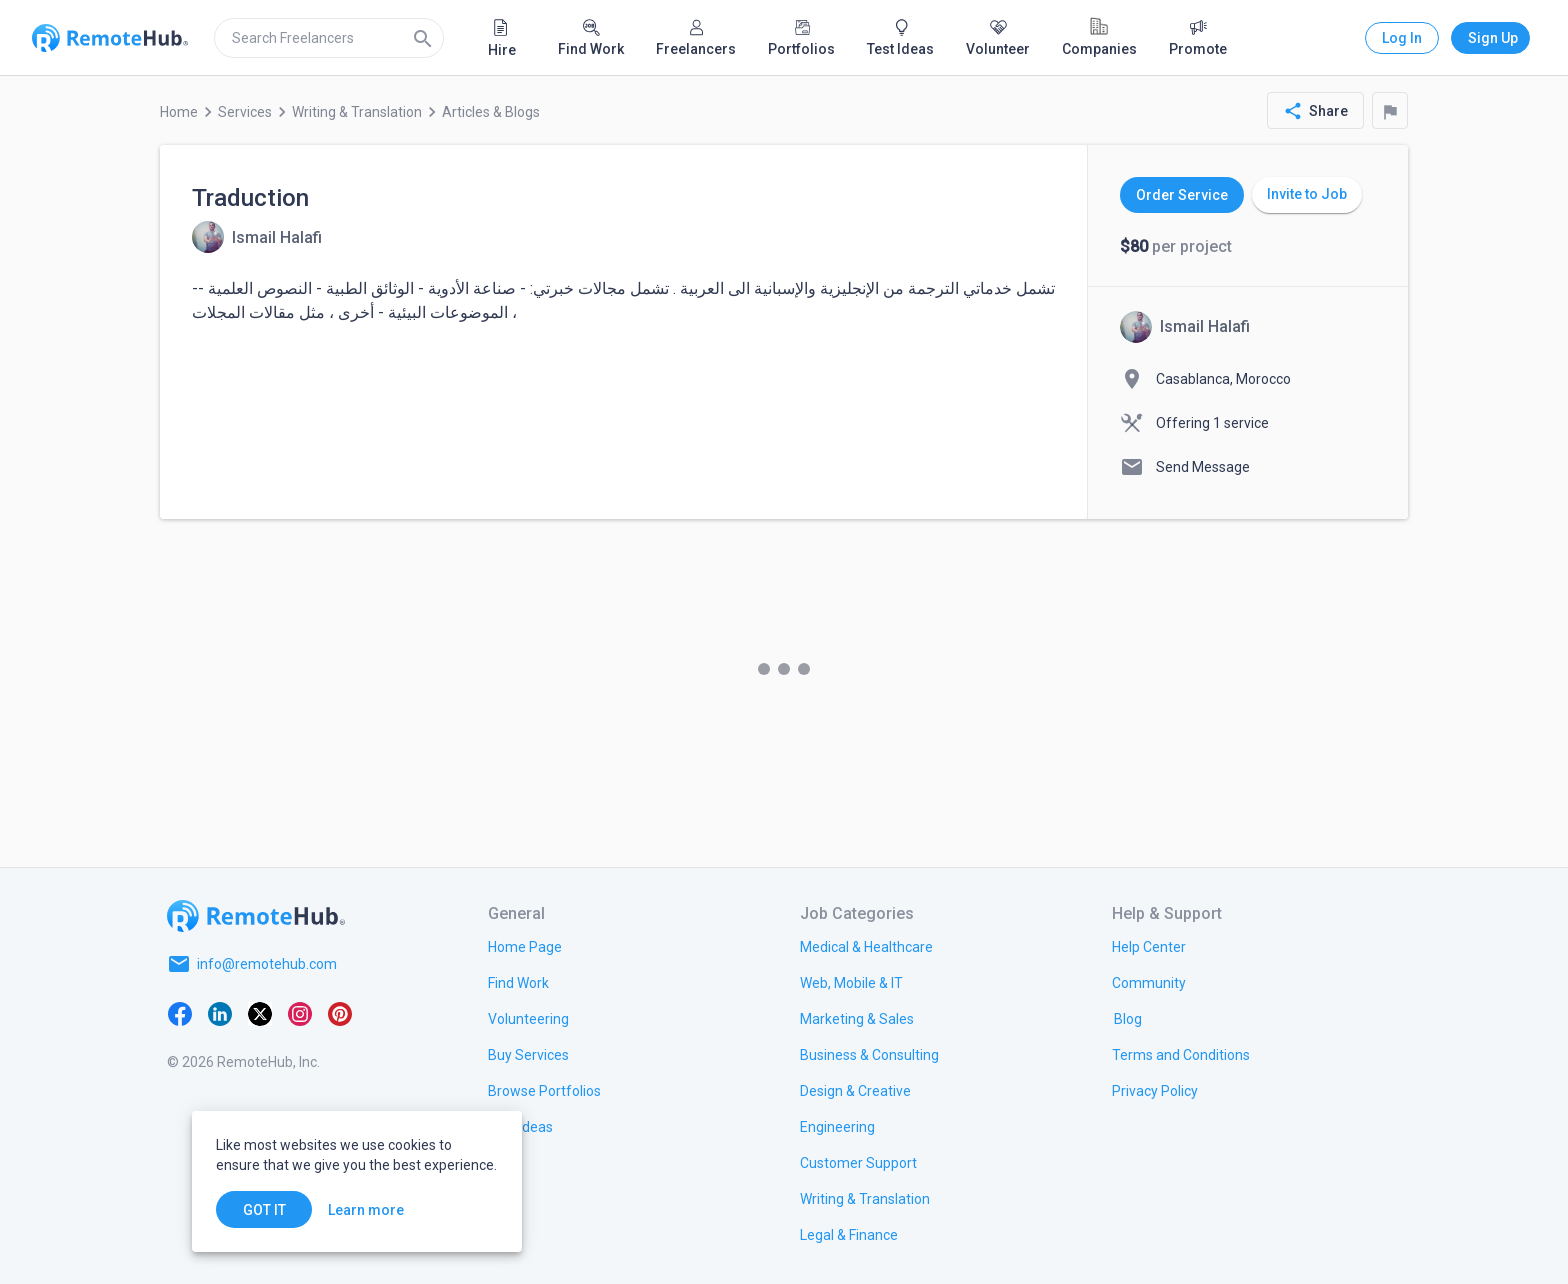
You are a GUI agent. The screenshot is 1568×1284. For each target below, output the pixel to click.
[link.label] (1149, 946)
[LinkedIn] (220, 1012)
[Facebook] (180, 1012)
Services (245, 112)
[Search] (423, 38)
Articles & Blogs (491, 112)
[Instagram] (300, 1012)
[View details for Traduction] (257, 237)
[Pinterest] (340, 1012)
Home (179, 112)
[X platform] (260, 1012)
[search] (329, 38)
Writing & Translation (357, 112)
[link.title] (525, 946)
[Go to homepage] (256, 916)
